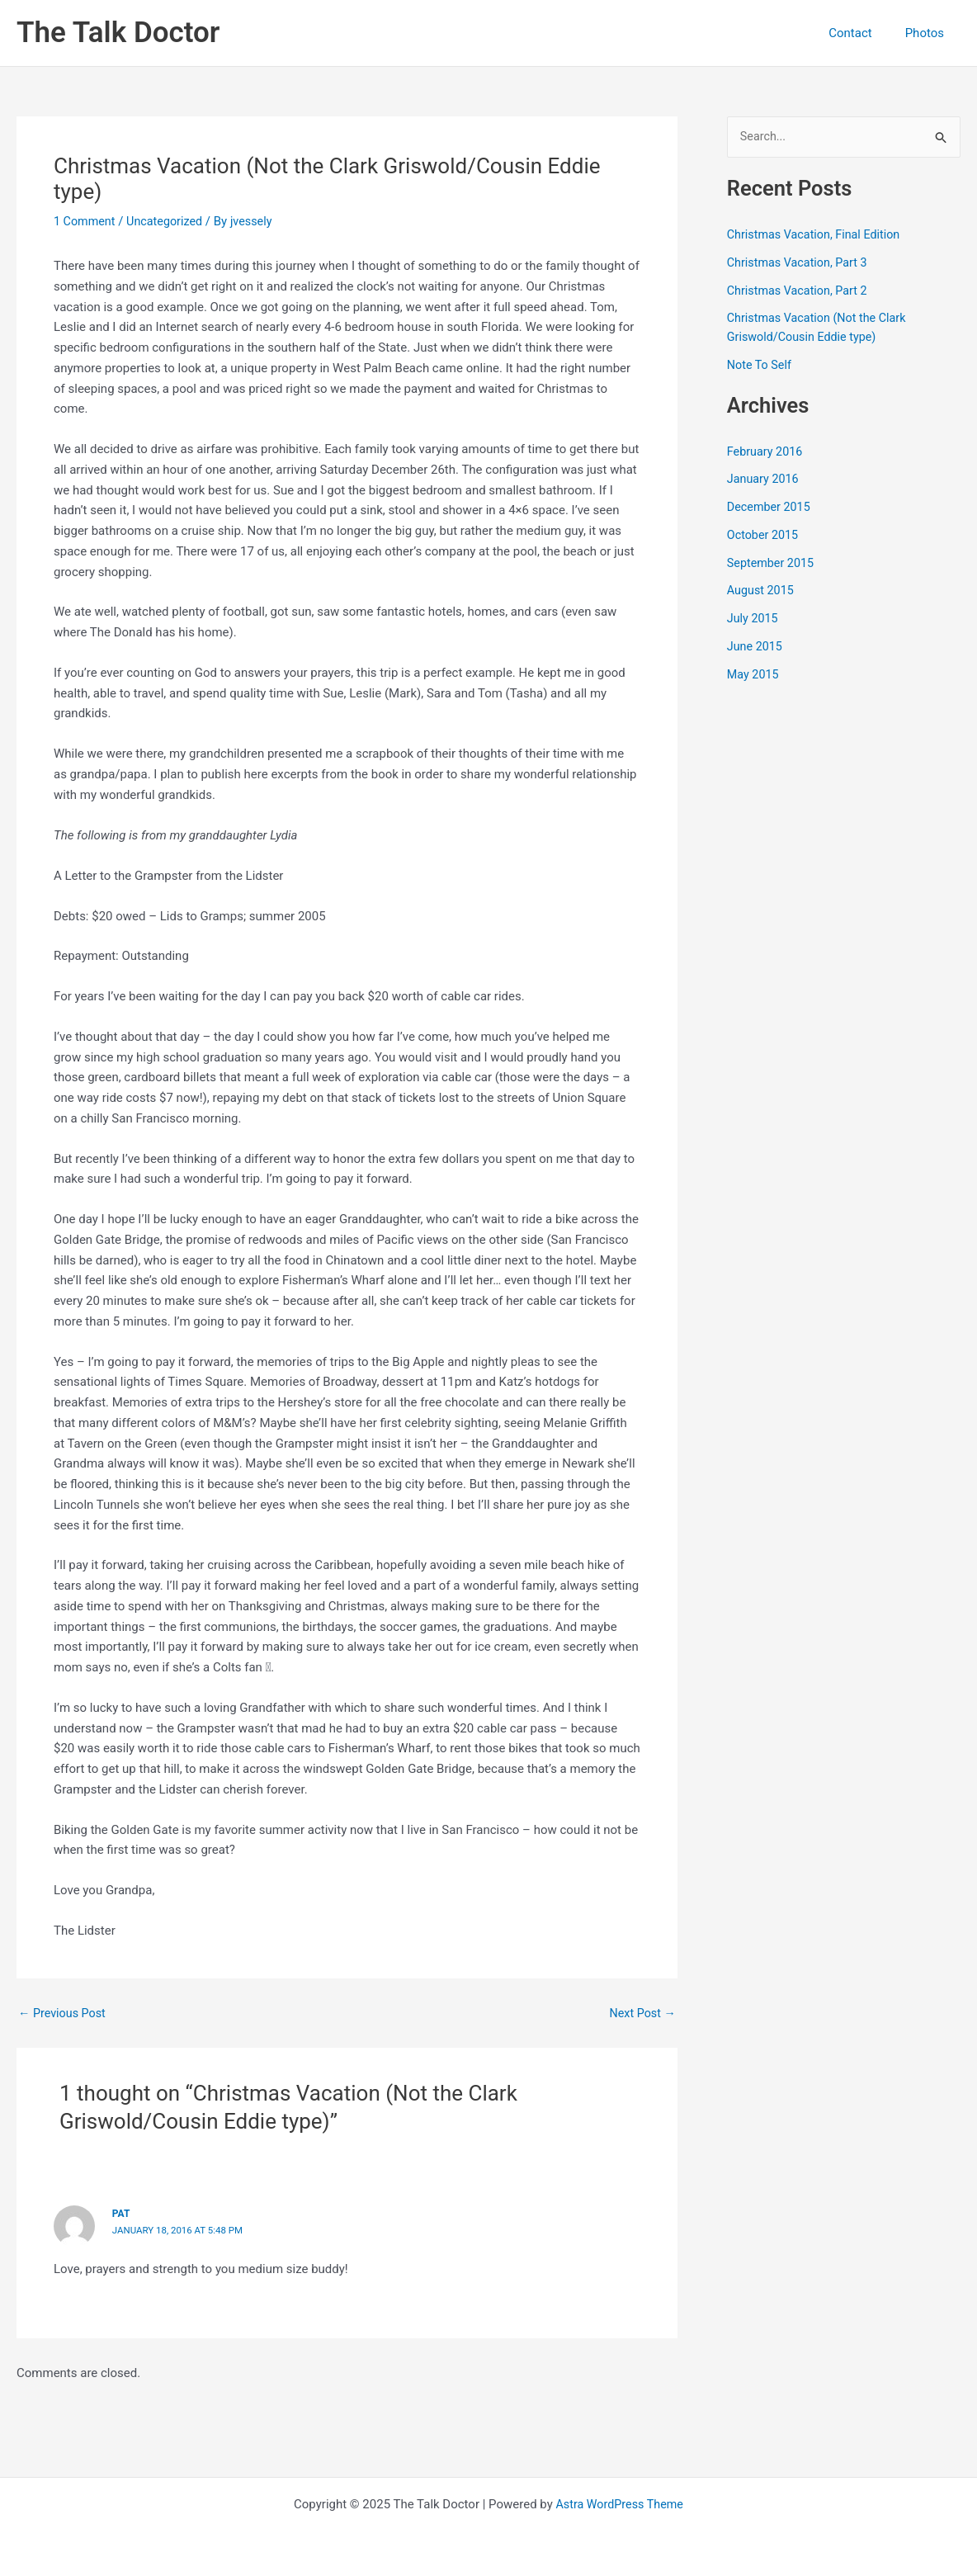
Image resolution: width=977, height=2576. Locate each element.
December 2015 (770, 507)
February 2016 (766, 452)
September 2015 (772, 563)
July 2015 (754, 619)
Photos (928, 33)
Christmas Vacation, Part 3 (800, 263)
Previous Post (64, 2013)
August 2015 (762, 591)
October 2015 (764, 535)
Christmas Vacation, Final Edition (817, 235)
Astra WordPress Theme (620, 2503)
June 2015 (756, 647)
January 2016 (764, 480)
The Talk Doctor (118, 33)
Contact (862, 33)
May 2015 (754, 675)
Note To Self (761, 365)
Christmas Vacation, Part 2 (800, 291)
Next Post (641, 2013)
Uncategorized (169, 221)
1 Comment (86, 221)
